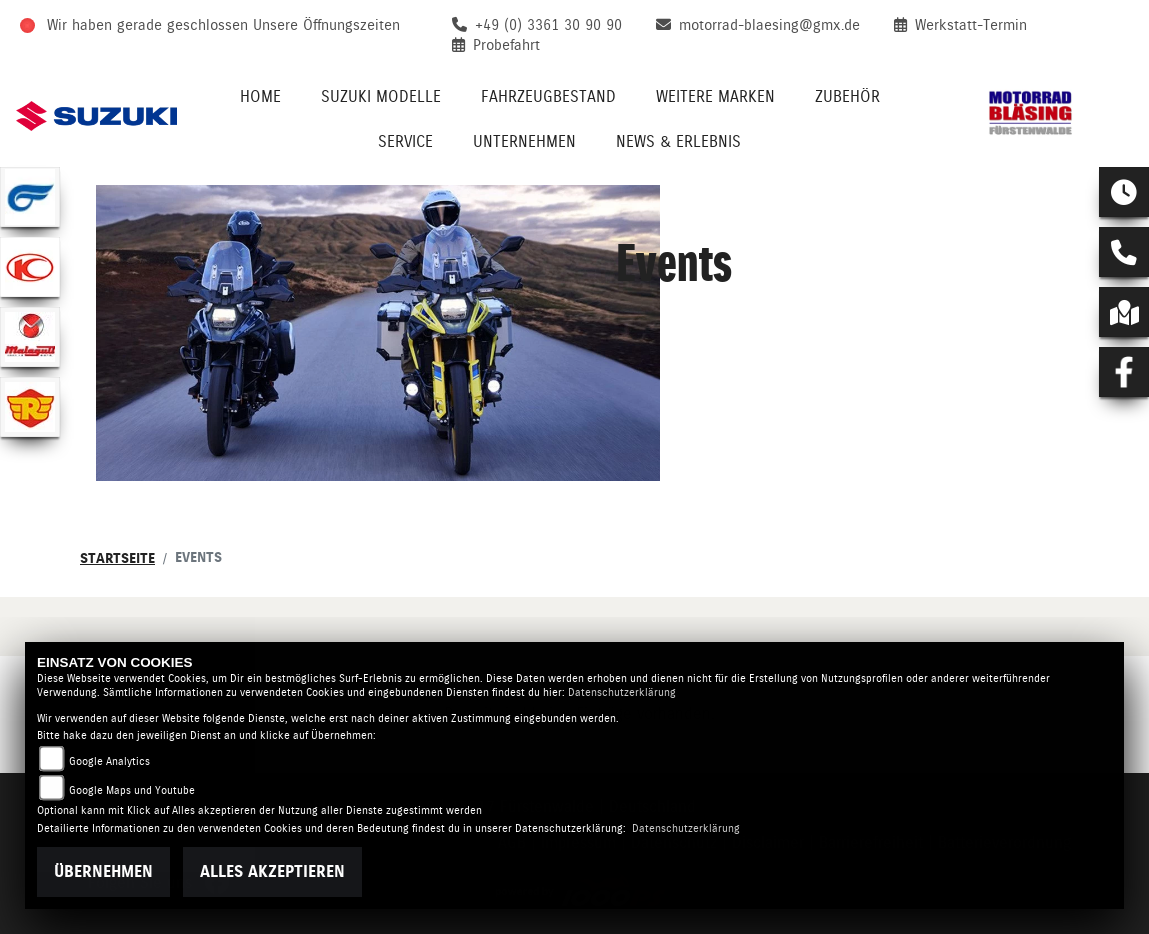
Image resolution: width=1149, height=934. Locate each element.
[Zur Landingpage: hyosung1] (30, 197)
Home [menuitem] (260, 96)
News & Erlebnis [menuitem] (678, 141)
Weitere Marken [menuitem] (715, 96)
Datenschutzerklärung (622, 692)
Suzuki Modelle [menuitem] (381, 96)
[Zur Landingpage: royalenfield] (30, 407)
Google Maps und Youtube (132, 790)
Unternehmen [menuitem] (524, 141)
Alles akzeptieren (272, 871)
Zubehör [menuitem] (847, 96)
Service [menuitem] (405, 141)
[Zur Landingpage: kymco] (30, 267)
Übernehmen (103, 871)
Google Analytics (109, 761)
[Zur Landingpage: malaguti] (30, 337)
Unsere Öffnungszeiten (326, 25)
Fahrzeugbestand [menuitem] (548, 96)
